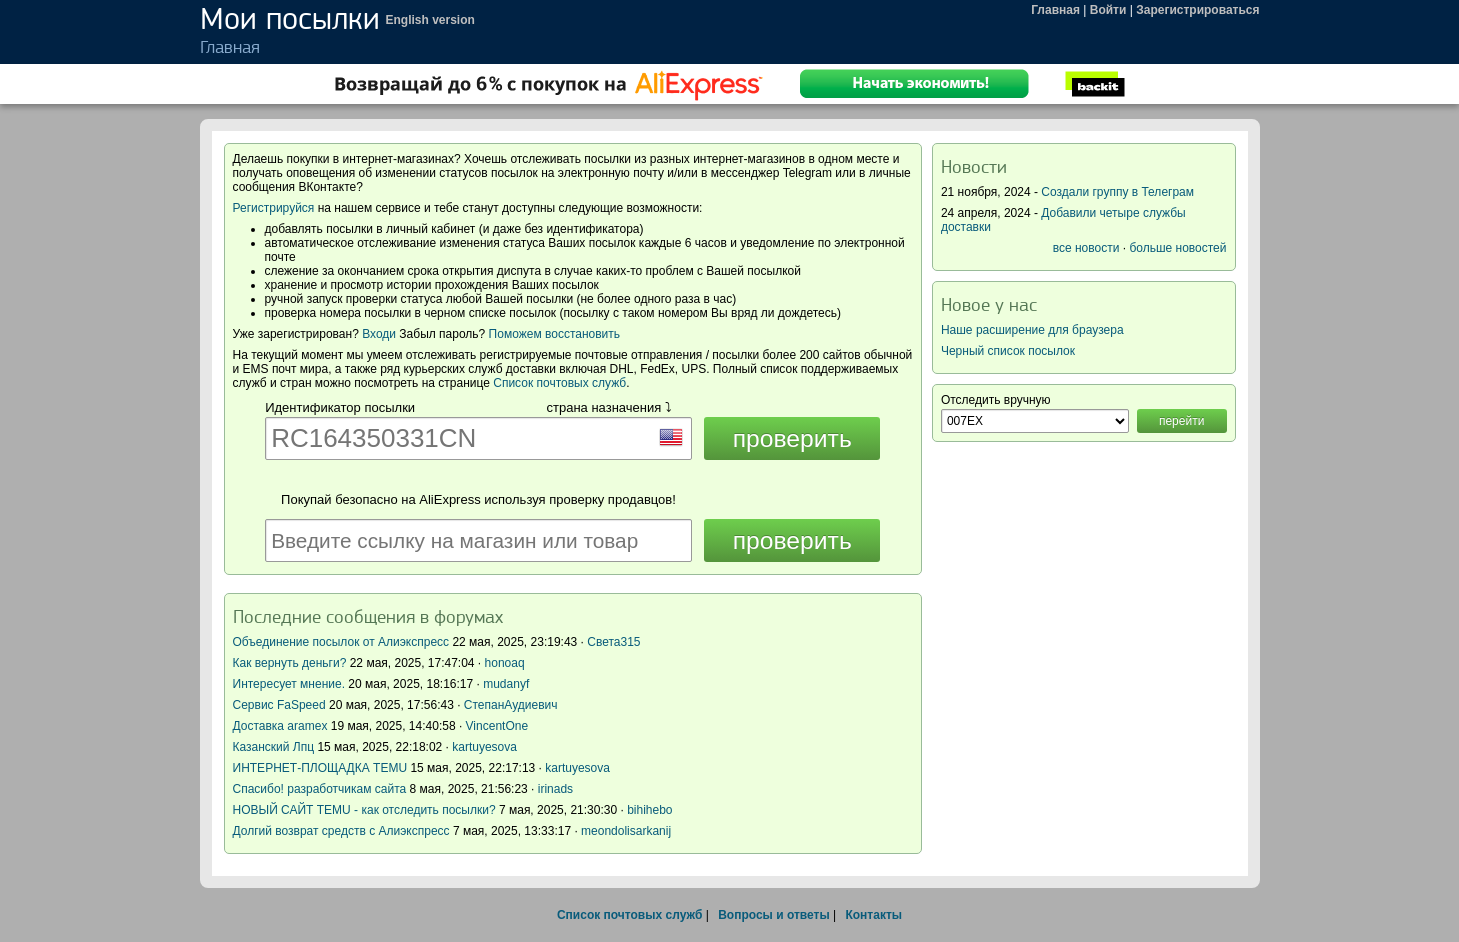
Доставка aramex (282, 726)
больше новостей (1177, 248)
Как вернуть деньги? (290, 663)
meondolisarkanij (626, 831)
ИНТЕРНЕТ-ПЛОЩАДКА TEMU (320, 768)
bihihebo (649, 810)
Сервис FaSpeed (279, 705)
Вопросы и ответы (773, 915)
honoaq (505, 663)
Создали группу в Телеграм (1117, 192)
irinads (555, 789)
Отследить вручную (996, 400)
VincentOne (497, 726)
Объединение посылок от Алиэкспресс (341, 642)
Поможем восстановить (554, 334)
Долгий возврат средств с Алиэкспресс (341, 831)
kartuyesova (484, 747)
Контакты (873, 915)
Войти (1108, 10)
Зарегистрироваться (1197, 10)
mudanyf (506, 684)
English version (430, 20)
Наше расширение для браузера (1032, 330)
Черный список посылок (1008, 351)
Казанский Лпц (274, 747)
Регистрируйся (274, 208)
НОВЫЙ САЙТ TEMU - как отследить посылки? (364, 810)
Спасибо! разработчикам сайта (320, 789)
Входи (379, 334)
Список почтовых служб (559, 383)
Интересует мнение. (289, 684)
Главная (1055, 10)
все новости (1086, 248)
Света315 (613, 642)
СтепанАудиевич (511, 705)
